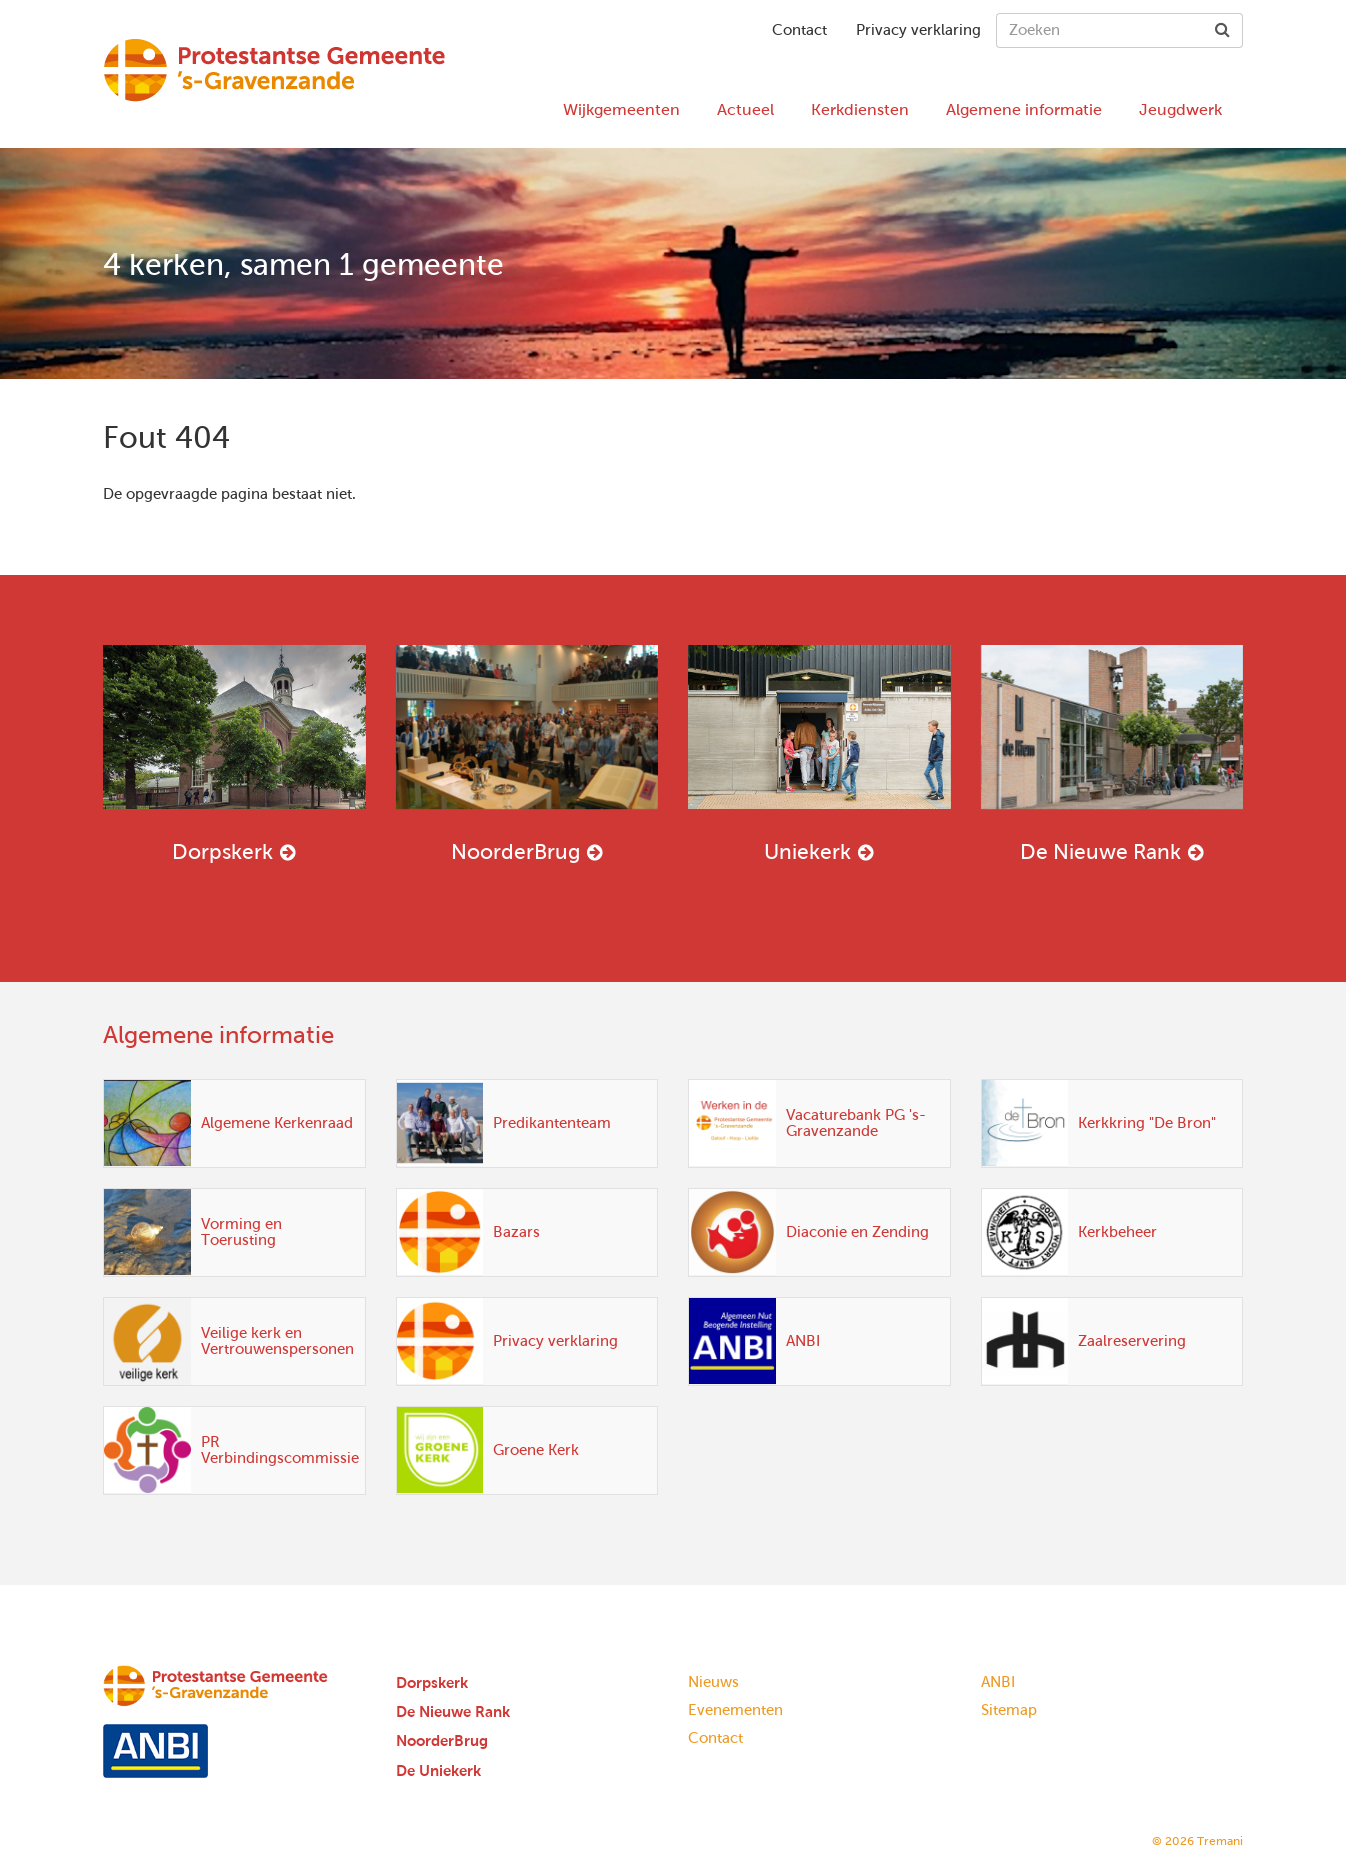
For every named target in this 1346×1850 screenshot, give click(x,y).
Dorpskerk (234, 754)
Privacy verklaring (918, 30)
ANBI (998, 1682)
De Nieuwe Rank (1112, 754)
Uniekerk (819, 754)
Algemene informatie (1024, 109)
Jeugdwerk (1180, 109)
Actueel (745, 109)
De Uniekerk (438, 1770)
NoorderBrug (527, 754)
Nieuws (713, 1682)
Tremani (1220, 1841)
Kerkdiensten (860, 109)
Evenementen (735, 1710)
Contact (799, 30)
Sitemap (1009, 1710)
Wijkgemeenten (621, 109)
